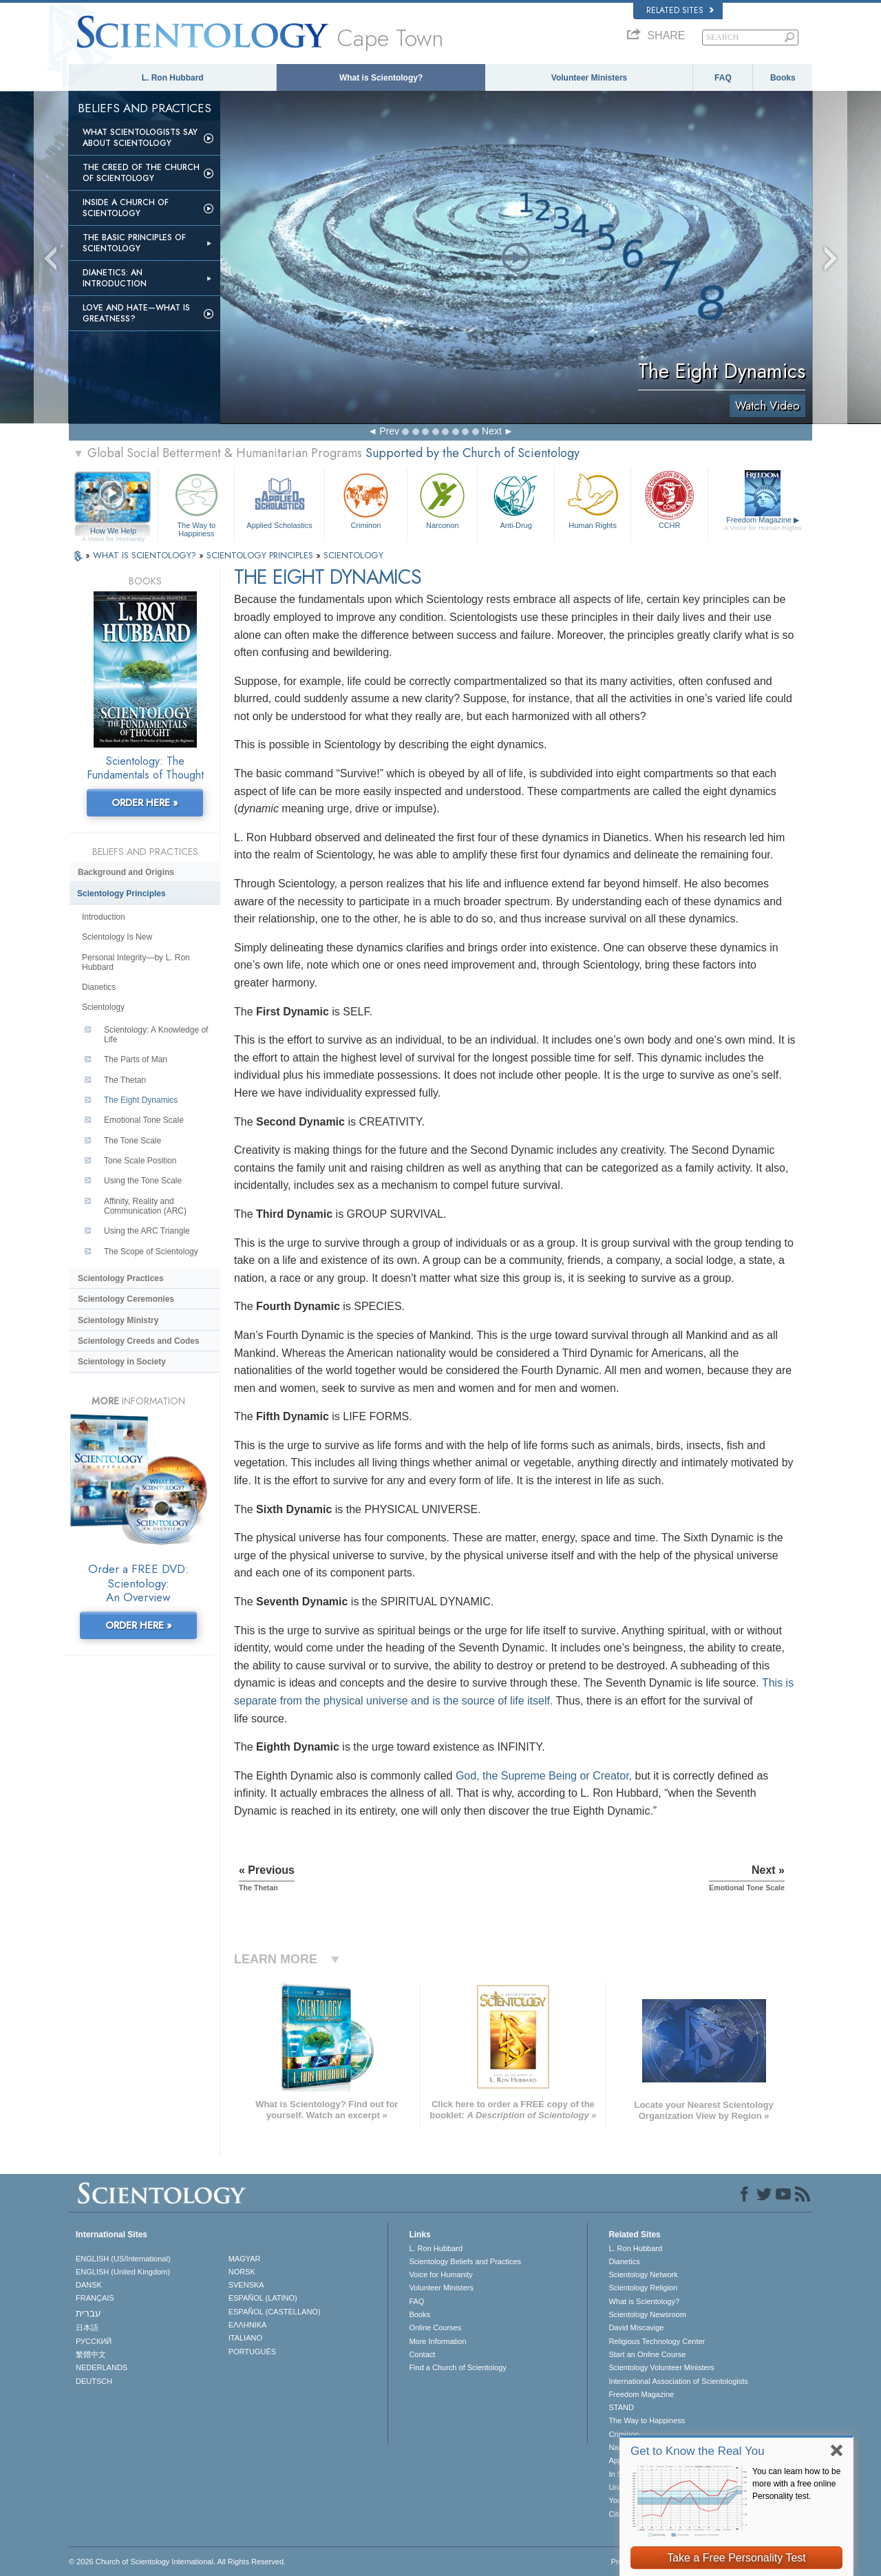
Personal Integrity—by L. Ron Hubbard (136, 962)
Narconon (442, 499)
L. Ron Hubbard (173, 78)
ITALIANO (245, 2338)
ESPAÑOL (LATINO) (263, 2298)
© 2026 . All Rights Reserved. (177, 2561)
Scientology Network (642, 2274)
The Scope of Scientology (151, 1251)
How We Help (113, 531)
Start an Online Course (647, 2354)
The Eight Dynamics (141, 1100)
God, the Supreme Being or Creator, (544, 1776)
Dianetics (99, 987)
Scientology (103, 1007)
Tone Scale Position (140, 1160)
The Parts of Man (135, 1059)
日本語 (87, 2327)
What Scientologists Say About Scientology (140, 137)
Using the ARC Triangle (147, 1231)
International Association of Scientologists (677, 2381)
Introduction (103, 917)
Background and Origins (126, 872)
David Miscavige (636, 2327)
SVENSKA (246, 2285)
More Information (437, 2341)
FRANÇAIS (95, 2298)
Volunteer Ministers (589, 78)
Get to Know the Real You (697, 2451)
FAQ (723, 78)
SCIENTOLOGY (353, 555)
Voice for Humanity (440, 2274)
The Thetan (125, 1080)
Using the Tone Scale (143, 1180)
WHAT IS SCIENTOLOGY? (146, 555)
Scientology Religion (642, 2287)
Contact (422, 2354)
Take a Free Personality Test (736, 2558)
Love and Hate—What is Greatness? (136, 313)
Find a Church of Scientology (457, 2367)
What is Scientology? (381, 78)
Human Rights (592, 499)
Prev (389, 430)
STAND (620, 2407)
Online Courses (435, 2327)
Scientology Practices (121, 1278)
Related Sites (680, 10)
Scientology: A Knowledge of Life (156, 1034)
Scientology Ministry (118, 1320)
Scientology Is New (117, 937)
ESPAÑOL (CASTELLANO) (275, 2312)
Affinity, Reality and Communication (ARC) (145, 1206)
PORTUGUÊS (252, 2351)
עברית (88, 2313)
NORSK (242, 2272)
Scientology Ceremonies (126, 1299)
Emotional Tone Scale (144, 1120)
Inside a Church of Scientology (126, 208)
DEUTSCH (94, 2381)
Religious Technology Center (656, 2341)
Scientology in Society (122, 1361)
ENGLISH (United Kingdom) (123, 2272)
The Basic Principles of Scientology (134, 243)
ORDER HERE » (145, 803)
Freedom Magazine (763, 524)
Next (492, 430)
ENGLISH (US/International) (123, 2259)
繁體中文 (91, 2354)
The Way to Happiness (196, 502)
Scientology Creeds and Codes (139, 1341)
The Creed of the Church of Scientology (141, 172)
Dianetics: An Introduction (115, 278)
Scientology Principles (121, 893)
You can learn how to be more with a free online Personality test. (796, 2484)
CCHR (669, 499)
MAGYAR (245, 2259)
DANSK (89, 2285)
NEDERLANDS (101, 2367)
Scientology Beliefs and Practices (465, 2261)
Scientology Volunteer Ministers (661, 2367)
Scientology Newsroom (647, 2314)
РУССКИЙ (94, 2341)
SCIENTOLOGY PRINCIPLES (261, 555)
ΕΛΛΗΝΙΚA (248, 2325)
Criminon (366, 499)
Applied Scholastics (279, 499)
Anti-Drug (515, 499)
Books (783, 78)
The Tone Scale (132, 1141)
